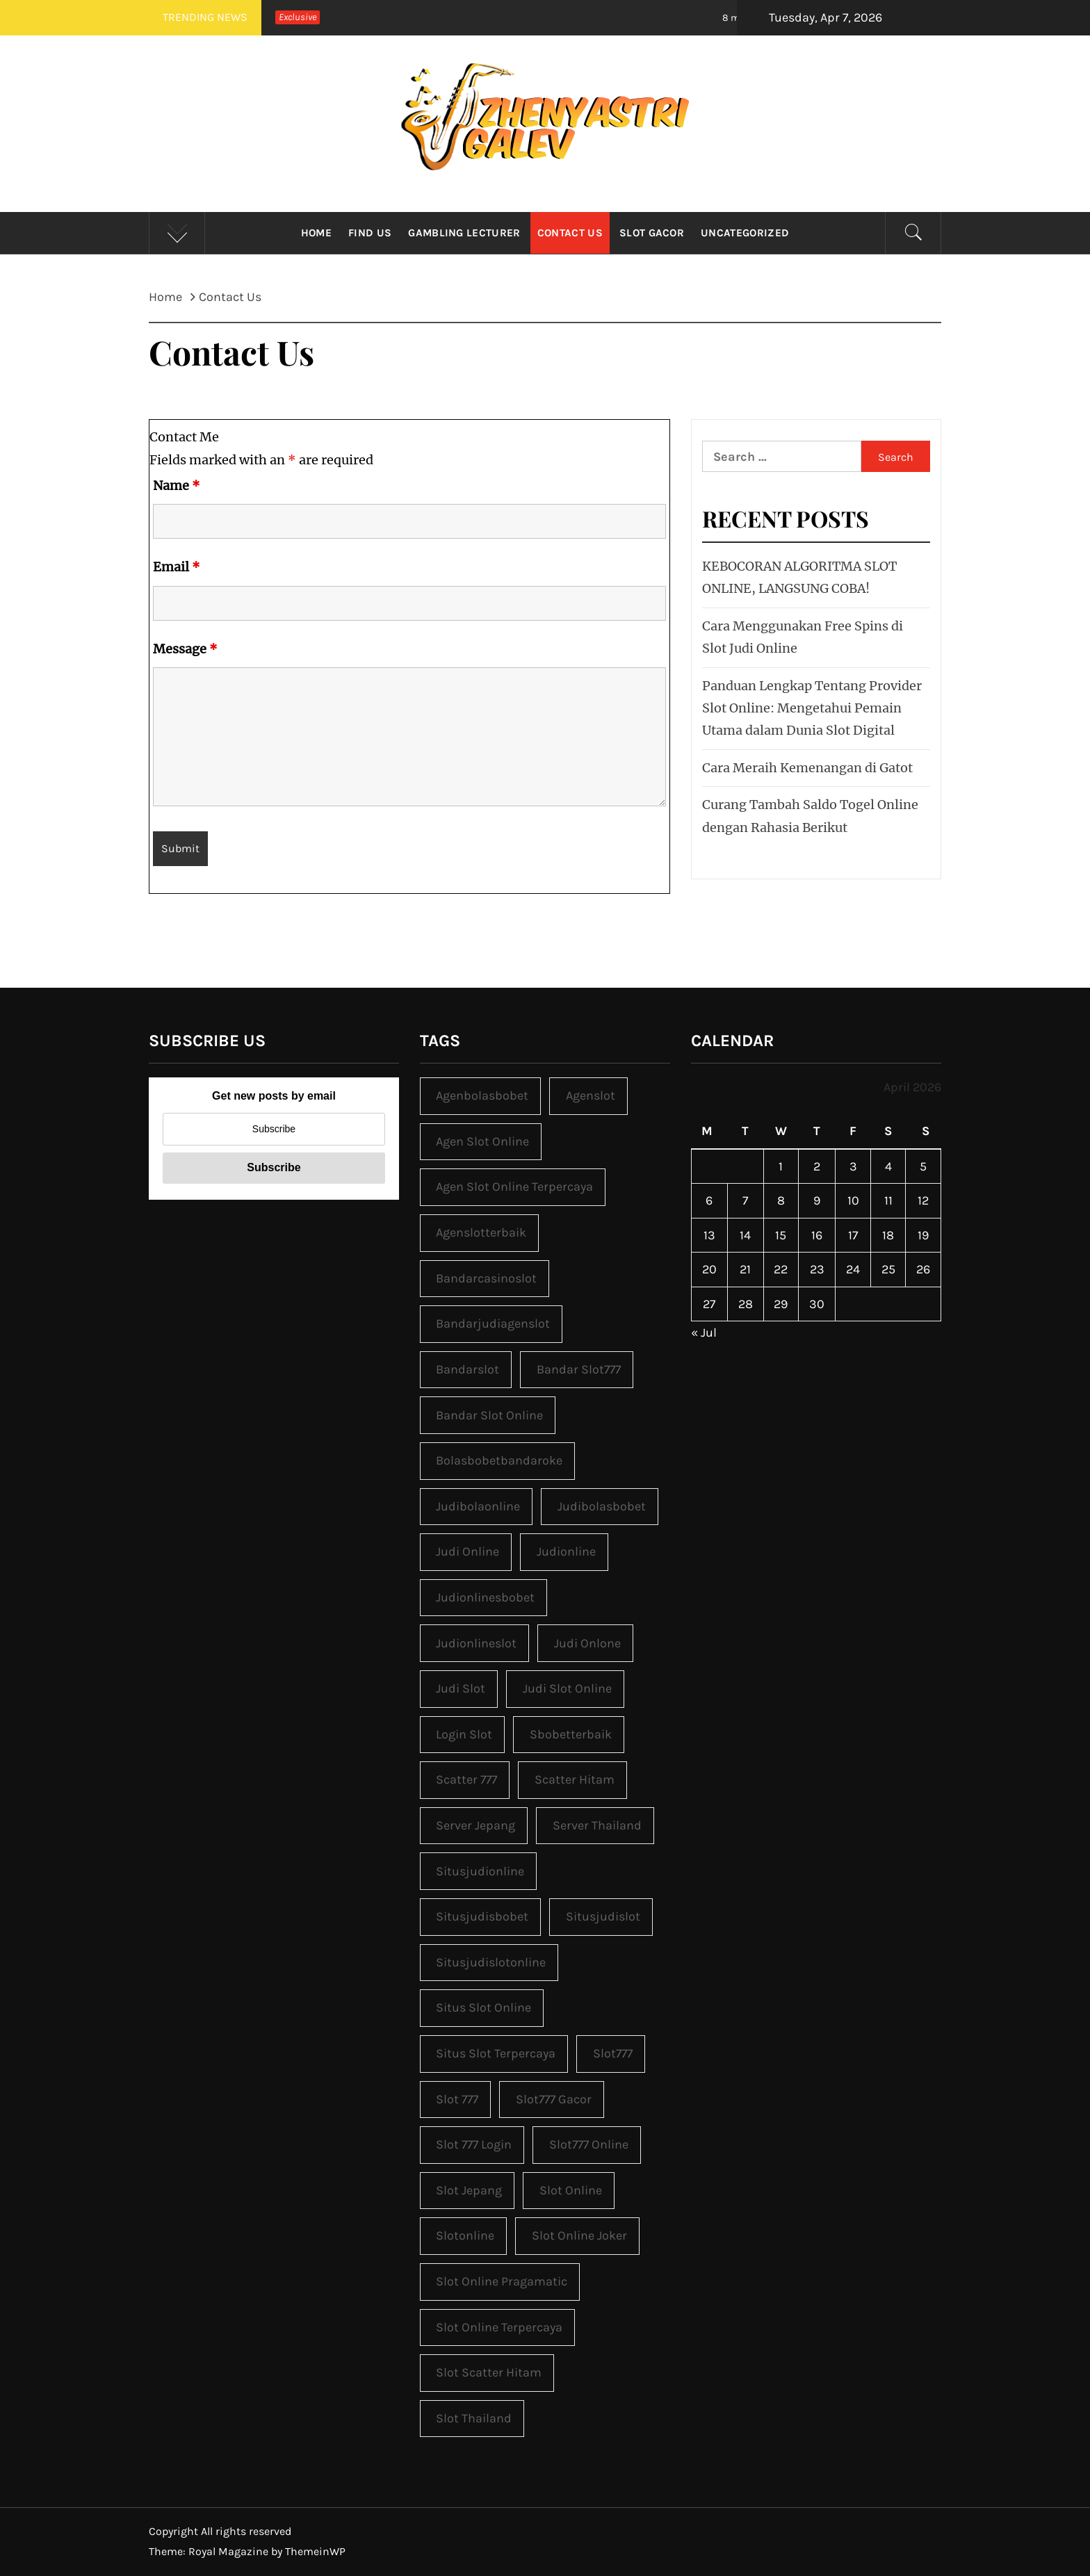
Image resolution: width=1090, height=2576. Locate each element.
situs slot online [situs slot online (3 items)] (483, 2007)
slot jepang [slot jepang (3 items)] (469, 2190)
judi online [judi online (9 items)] (467, 1551)
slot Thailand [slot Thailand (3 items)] (474, 2418)
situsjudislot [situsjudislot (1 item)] (603, 1916)
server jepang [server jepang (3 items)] (475, 1825)
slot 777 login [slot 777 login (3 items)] (474, 2144)
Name (176, 486)
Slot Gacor (651, 233)
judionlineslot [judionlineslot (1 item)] (476, 1643)
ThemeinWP (315, 2551)
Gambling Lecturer (464, 233)
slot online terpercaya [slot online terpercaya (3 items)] (499, 2327)
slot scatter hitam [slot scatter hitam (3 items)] (489, 2372)
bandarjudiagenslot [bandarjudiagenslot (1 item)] (493, 1323)
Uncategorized (745, 233)
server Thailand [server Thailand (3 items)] (597, 1825)
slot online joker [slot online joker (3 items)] (579, 2235)
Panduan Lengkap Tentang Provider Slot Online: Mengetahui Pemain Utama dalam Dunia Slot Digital (812, 708)
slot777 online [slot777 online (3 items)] (588, 2144)
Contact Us (570, 233)
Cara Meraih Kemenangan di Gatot (807, 768)
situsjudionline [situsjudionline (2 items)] (480, 1871)
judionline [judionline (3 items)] (566, 1551)
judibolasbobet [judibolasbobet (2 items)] (602, 1506)
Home (316, 233)
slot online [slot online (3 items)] (570, 2190)
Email (176, 567)
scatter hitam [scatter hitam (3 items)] (575, 1779)
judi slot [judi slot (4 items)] (460, 1688)
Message (185, 649)
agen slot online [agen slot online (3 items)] (482, 1141)
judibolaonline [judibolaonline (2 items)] (478, 1506)
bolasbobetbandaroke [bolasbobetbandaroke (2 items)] (499, 1460)
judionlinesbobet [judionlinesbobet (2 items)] (485, 1597)
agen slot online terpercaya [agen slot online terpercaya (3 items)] (514, 1186)
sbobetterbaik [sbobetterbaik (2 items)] (571, 1734)
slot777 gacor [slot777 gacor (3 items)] (554, 2099)
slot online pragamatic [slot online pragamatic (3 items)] (501, 2281)
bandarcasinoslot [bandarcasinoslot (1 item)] (486, 1278)
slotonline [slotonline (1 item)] (465, 2235)
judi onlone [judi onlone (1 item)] (587, 1643)
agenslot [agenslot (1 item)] (590, 1095)
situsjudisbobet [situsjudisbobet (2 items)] (482, 1916)
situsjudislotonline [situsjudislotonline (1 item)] (491, 1962)
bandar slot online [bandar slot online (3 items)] (489, 1415)
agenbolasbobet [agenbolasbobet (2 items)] (482, 1095)
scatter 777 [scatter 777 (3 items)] (466, 1779)
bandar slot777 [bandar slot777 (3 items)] (579, 1369)
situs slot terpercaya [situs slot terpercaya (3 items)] (495, 2053)
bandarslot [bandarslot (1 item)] (467, 1369)
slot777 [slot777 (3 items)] (613, 2053)
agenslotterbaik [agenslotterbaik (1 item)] (481, 1232)
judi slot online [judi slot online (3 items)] (567, 1688)
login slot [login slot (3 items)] (464, 1734)
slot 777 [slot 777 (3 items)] (457, 2099)
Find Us (369, 233)
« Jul (704, 1332)
